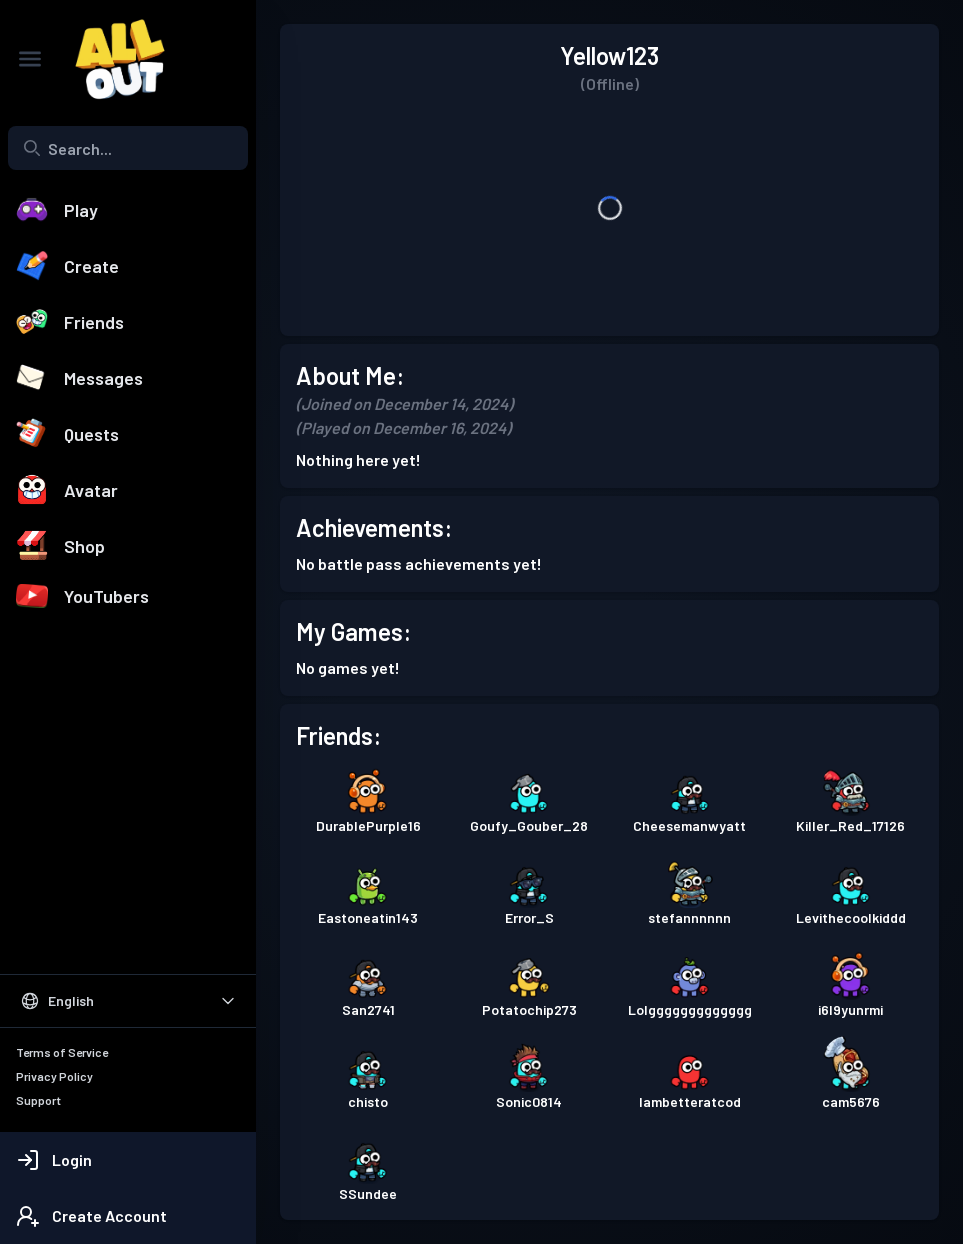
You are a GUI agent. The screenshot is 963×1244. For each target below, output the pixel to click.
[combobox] (128, 148)
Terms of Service (62, 1052)
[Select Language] (128, 1001)
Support (38, 1100)
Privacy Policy (54, 1076)
